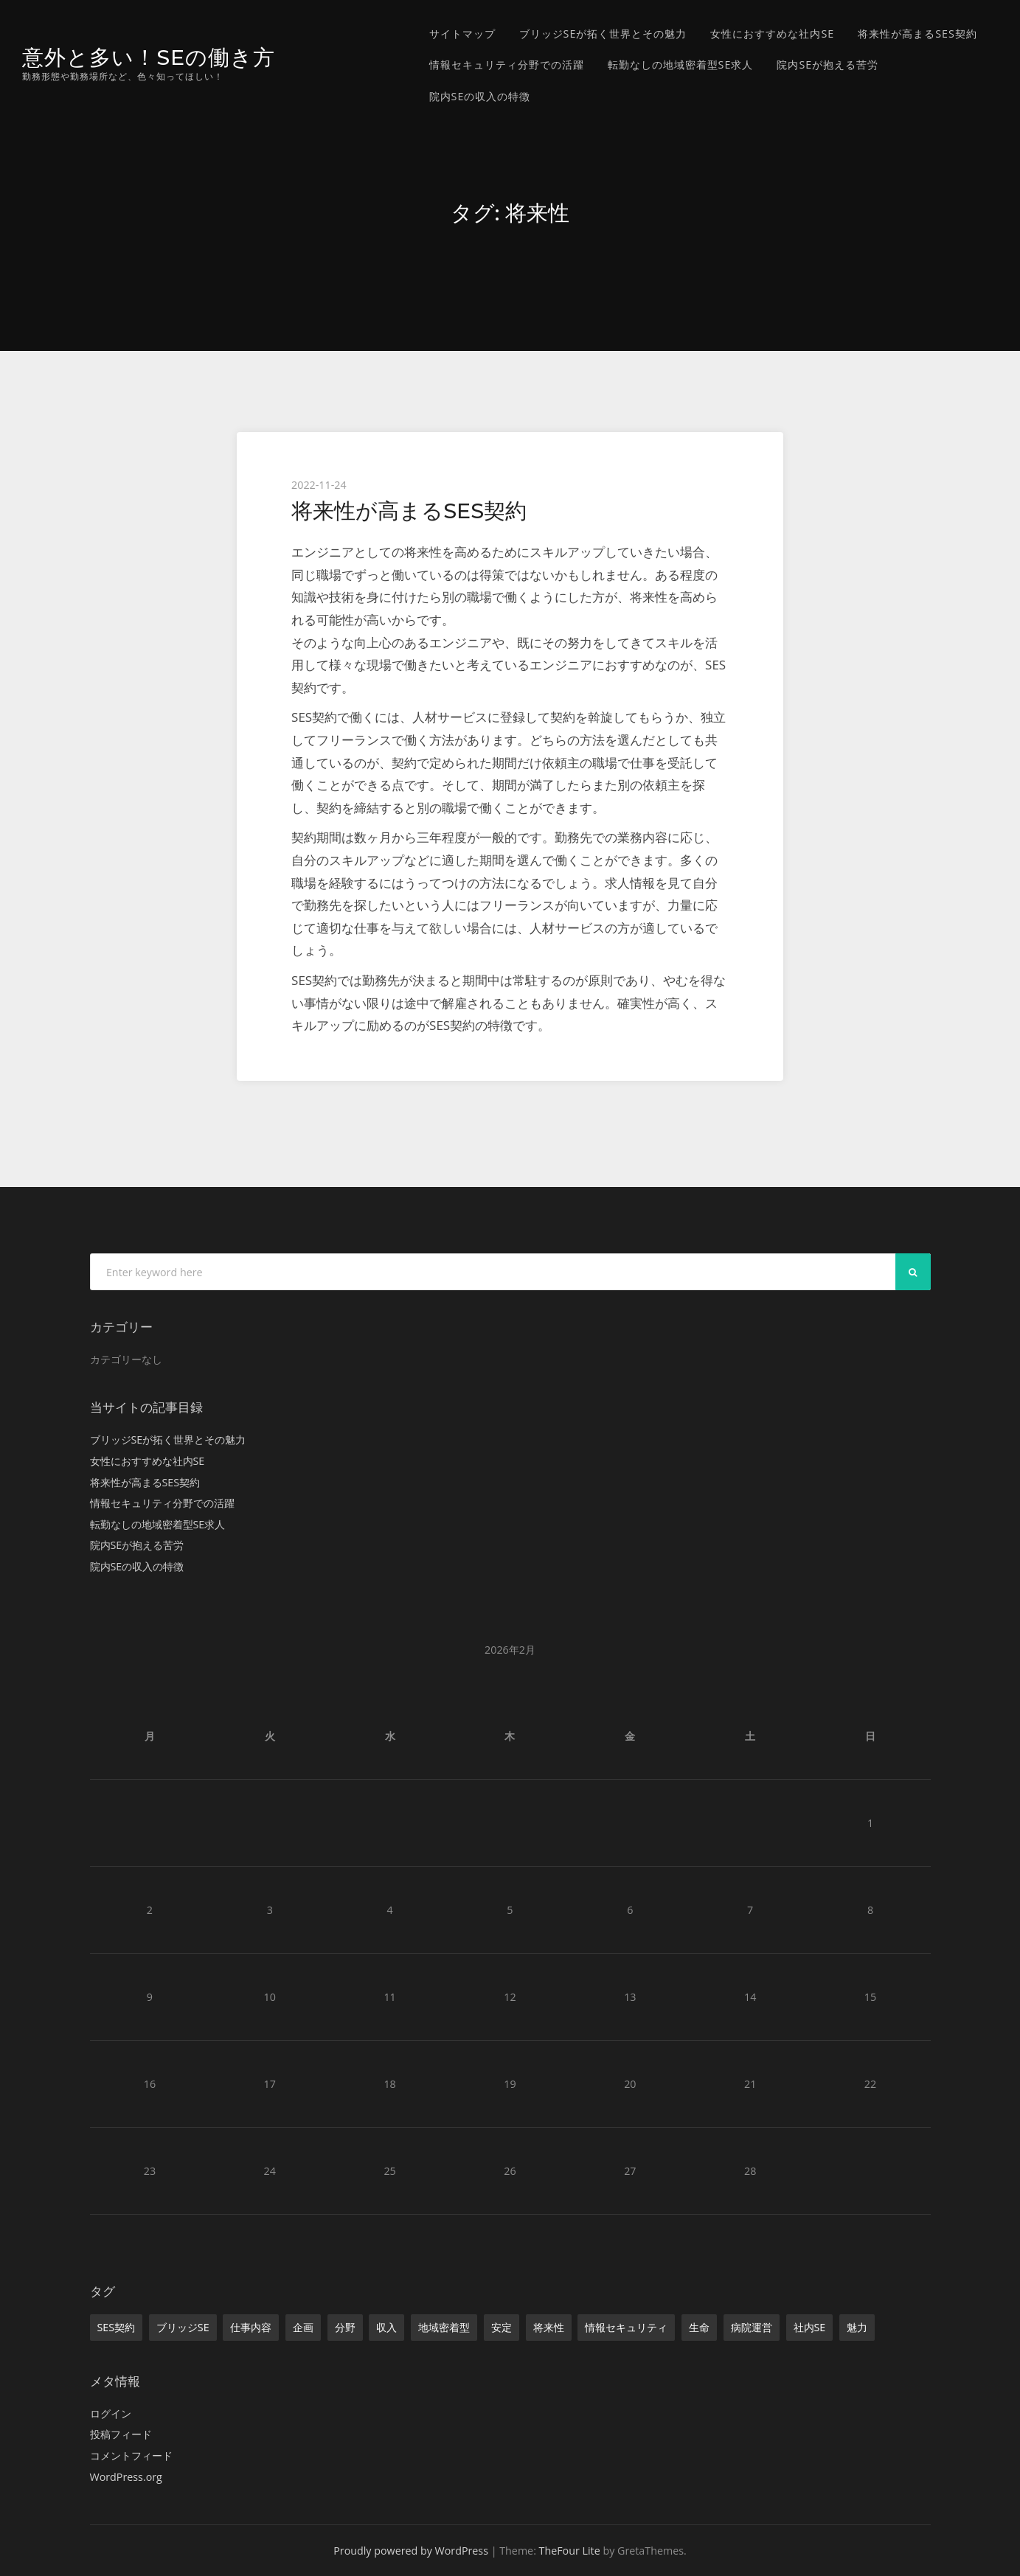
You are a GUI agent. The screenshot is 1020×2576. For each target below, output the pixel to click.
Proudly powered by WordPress (410, 2551)
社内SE (810, 2327)
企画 (303, 2327)
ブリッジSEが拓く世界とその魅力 (603, 34)
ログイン (110, 2413)
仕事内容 (250, 2327)
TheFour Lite (569, 2551)
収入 (386, 2327)
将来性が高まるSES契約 (917, 34)
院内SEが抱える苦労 (827, 65)
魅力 (857, 2327)
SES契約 (116, 2327)
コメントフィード (131, 2455)
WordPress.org (126, 2477)
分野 (345, 2327)
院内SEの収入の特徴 (480, 96)
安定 (501, 2327)
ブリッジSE (182, 2327)
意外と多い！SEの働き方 (148, 57)
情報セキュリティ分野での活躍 (506, 65)
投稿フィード (121, 2434)
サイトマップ (462, 34)
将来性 (548, 2327)
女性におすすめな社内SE (772, 34)
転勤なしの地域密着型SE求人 (681, 65)
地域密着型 (444, 2327)
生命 (699, 2327)
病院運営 (751, 2327)
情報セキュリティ (626, 2327)
